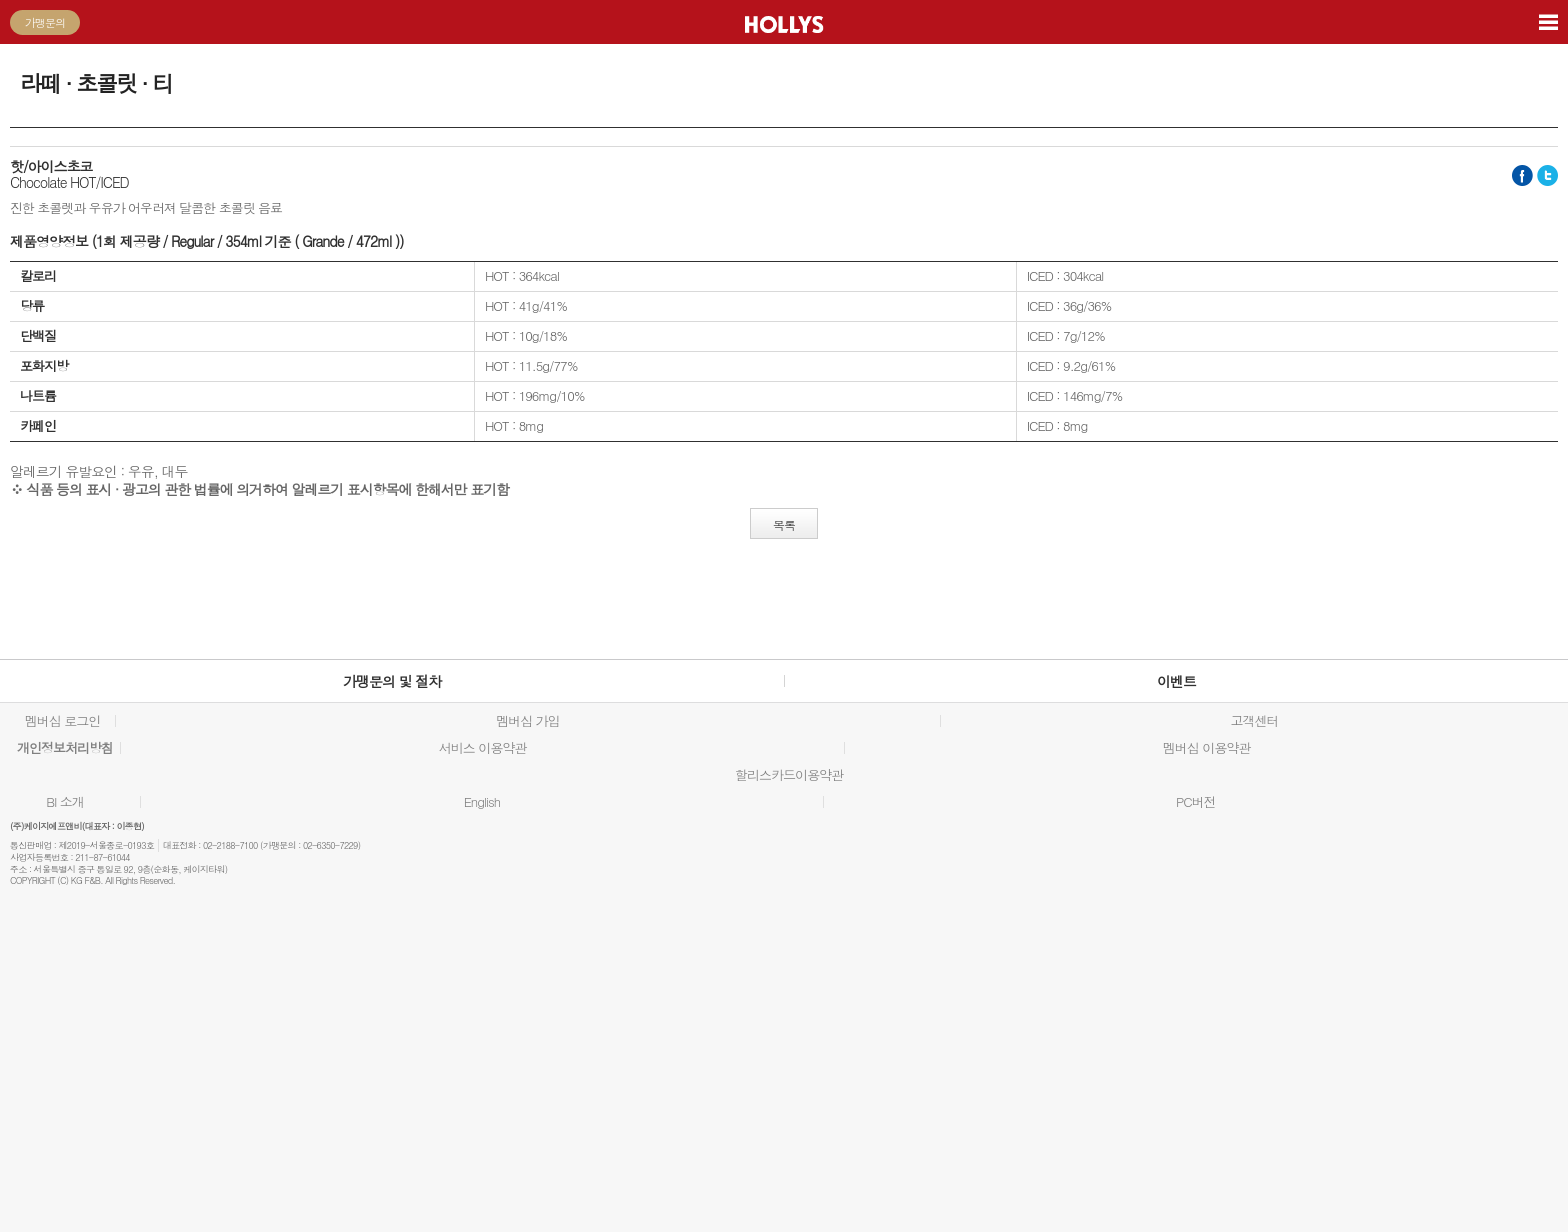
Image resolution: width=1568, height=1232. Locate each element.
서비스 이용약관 (482, 748)
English (482, 802)
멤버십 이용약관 (1206, 748)
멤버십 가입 (527, 721)
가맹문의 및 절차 (392, 681)
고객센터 (1254, 721)
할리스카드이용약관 (789, 775)
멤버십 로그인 (62, 721)
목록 (784, 524)
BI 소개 (65, 802)
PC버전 (1196, 802)
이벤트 (1176, 681)
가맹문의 (45, 22)
